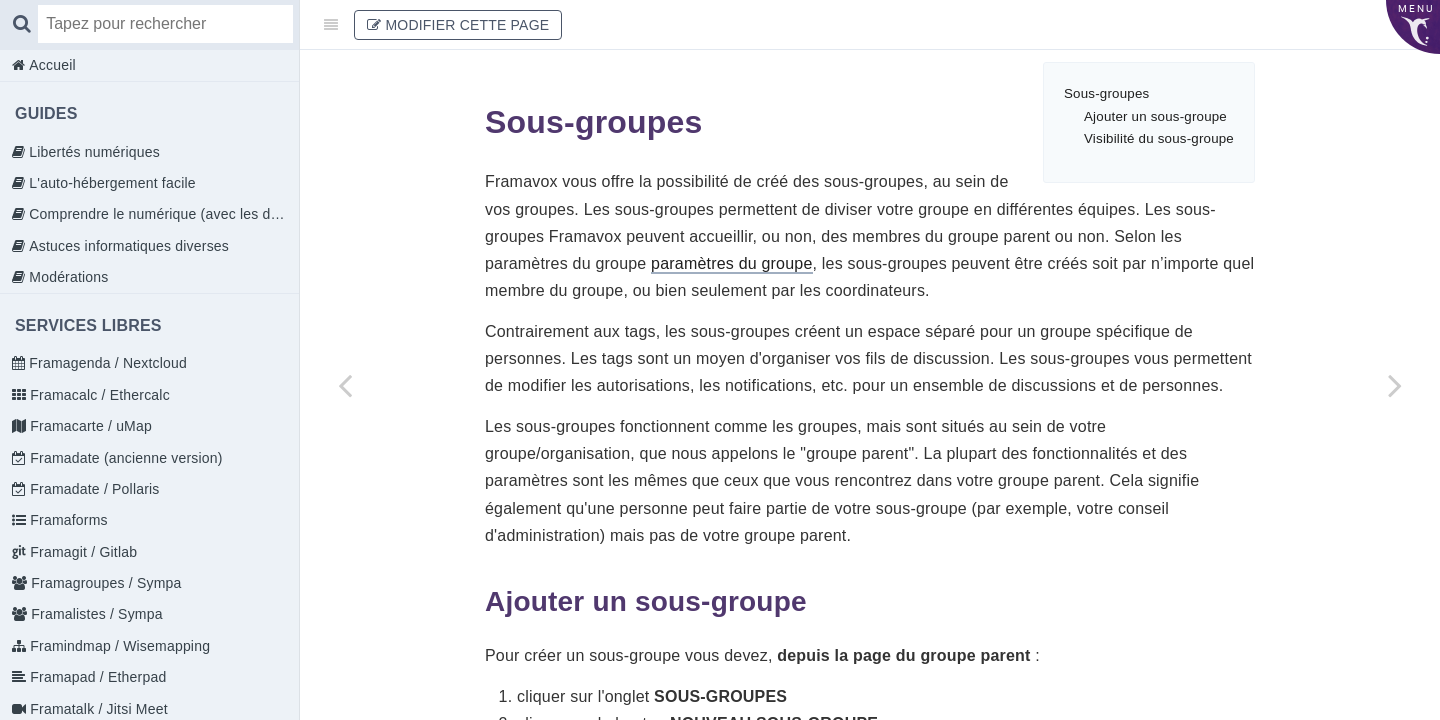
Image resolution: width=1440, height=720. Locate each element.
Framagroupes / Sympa (104, 583)
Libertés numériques (92, 152)
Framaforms (67, 520)
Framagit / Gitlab (81, 552)
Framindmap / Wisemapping (118, 646)
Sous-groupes (1106, 93)
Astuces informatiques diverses (127, 246)
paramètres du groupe (731, 263)
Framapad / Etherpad (96, 677)
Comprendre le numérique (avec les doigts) (162, 214)
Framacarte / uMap (89, 426)
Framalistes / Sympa (94, 614)
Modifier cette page (458, 25)
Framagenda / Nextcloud (106, 363)
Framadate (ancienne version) (124, 458)
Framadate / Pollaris (92, 489)
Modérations (66, 277)
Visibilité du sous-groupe (1159, 138)
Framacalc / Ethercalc (98, 395)
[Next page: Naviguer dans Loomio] (1395, 385)
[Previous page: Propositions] (345, 385)
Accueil (50, 65)
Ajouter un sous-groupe (1155, 116)
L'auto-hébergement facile (110, 183)
